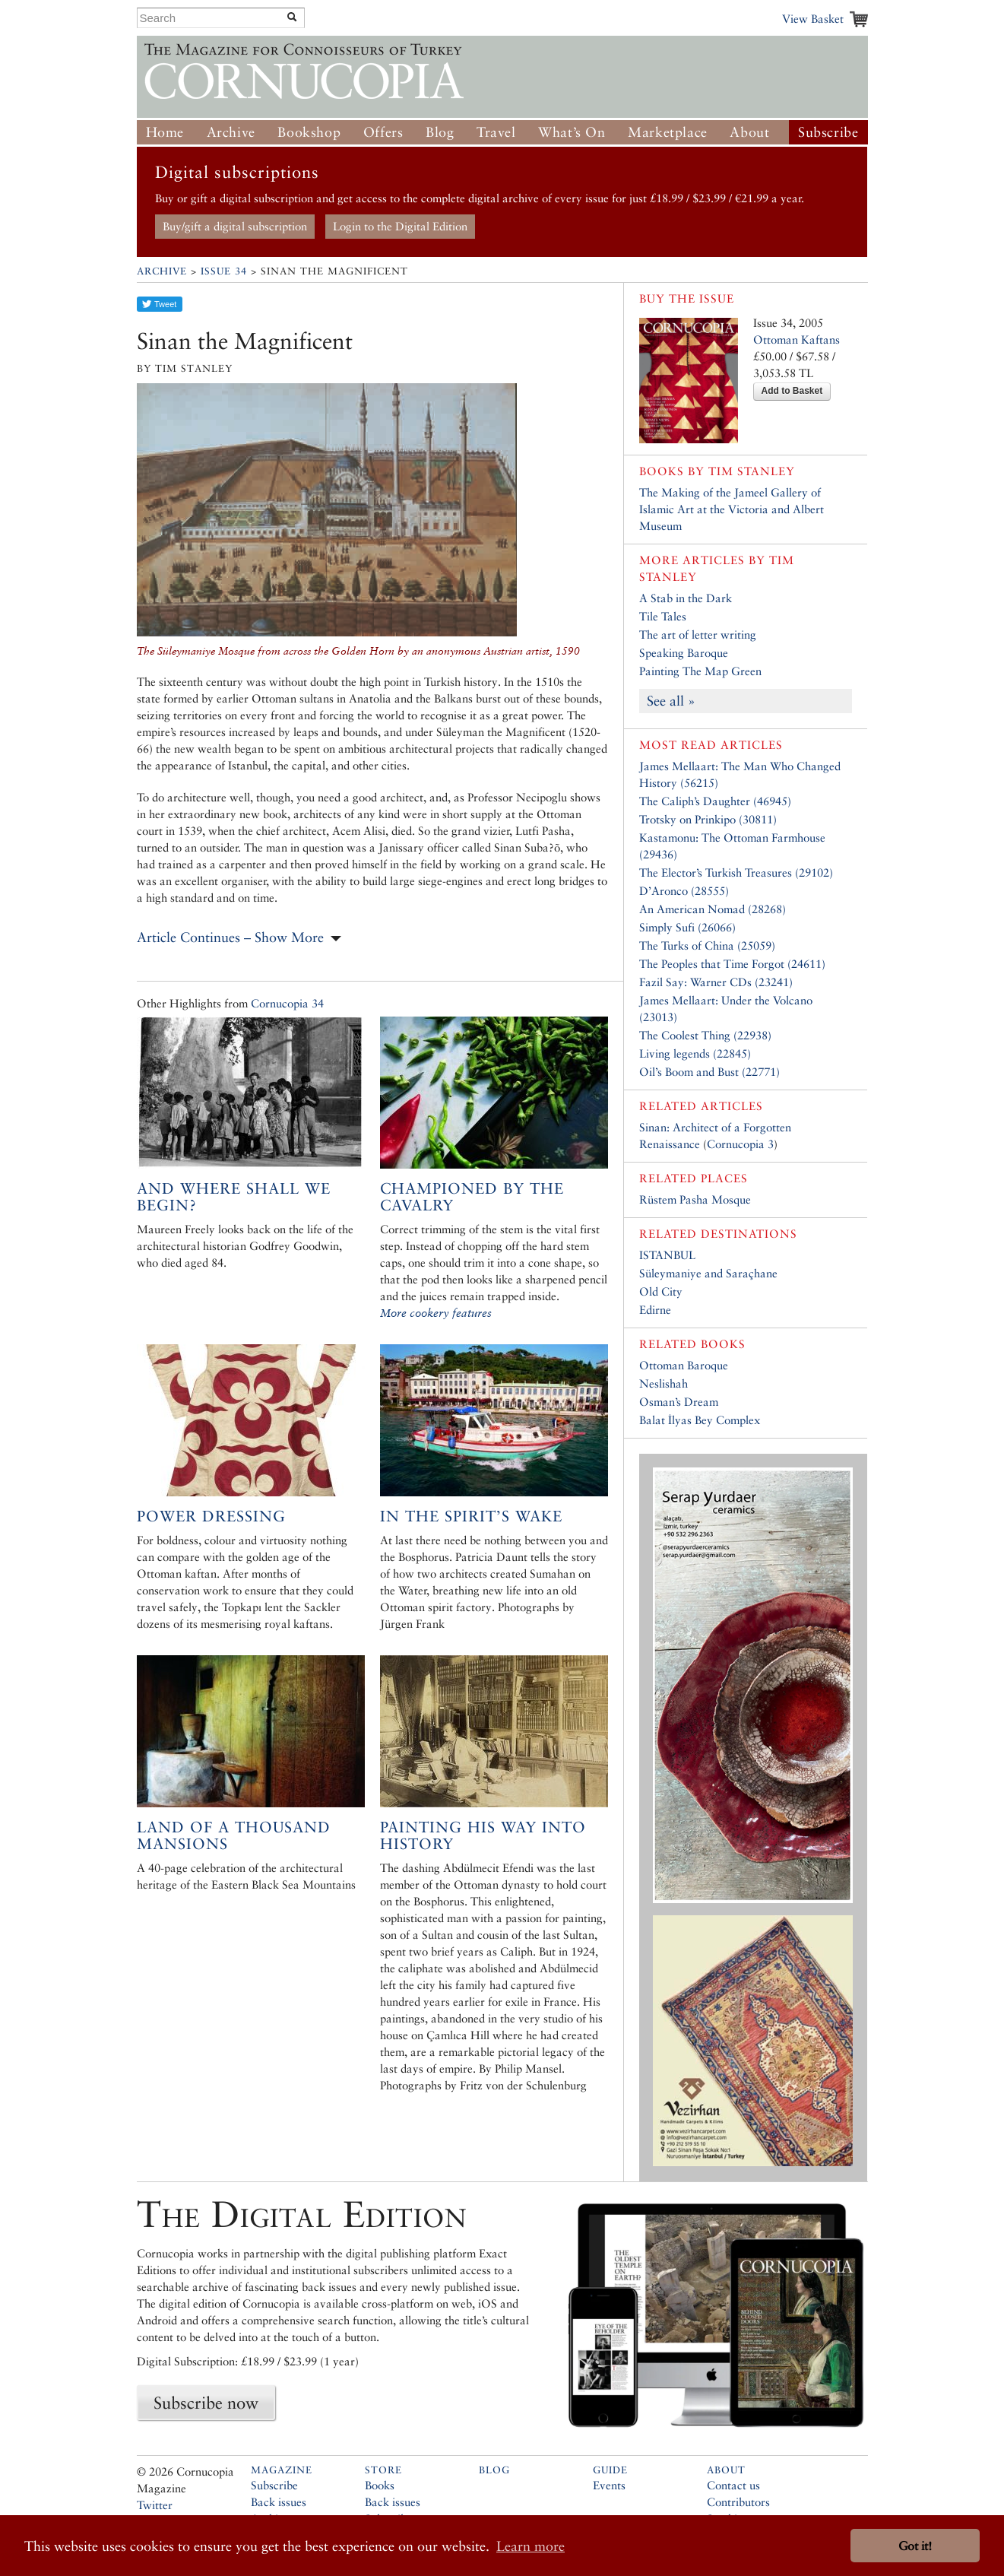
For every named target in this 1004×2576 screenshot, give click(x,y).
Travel (496, 132)
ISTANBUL (667, 1254)
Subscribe (828, 132)
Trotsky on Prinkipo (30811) (708, 819)
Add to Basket (792, 390)
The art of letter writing (697, 634)
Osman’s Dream (678, 1401)
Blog (440, 132)
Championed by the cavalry (472, 1196)
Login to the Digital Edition (400, 226)
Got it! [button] (915, 2546)
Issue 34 (224, 271)
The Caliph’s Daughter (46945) (715, 801)
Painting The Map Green (700, 671)
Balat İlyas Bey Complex (699, 1419)
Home (165, 132)
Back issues (278, 2501)
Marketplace (668, 132)
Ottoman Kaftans (796, 339)
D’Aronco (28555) (684, 890)
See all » (671, 701)
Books (379, 2485)
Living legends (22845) (695, 1053)
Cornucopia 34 (287, 1003)
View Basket (813, 18)
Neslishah (663, 1383)
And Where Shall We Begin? (234, 1196)
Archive (231, 132)
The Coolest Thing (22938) (705, 1035)
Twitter (155, 2504)
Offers (383, 132)
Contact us (733, 2485)
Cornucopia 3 (740, 1143)
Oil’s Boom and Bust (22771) (709, 1071)
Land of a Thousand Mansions (234, 1835)
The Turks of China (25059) (707, 945)
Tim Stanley (751, 471)
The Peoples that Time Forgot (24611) (732, 963)
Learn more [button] (530, 2546)
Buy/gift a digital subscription (235, 226)
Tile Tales (662, 616)
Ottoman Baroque (683, 1365)
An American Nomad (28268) (712, 909)
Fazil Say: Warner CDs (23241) (716, 982)
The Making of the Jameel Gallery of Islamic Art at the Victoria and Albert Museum (731, 509)
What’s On (571, 132)
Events (609, 2485)
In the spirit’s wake (471, 1516)
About (749, 132)
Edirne (655, 1309)
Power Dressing (211, 1516)
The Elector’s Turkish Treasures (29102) (736, 872)
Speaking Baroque (683, 652)
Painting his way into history (483, 1835)
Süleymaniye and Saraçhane (708, 1273)
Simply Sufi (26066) (687, 927)
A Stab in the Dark (685, 598)
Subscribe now (206, 2403)
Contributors (738, 2501)
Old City (661, 1291)
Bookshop (308, 132)
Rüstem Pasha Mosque (695, 1199)
